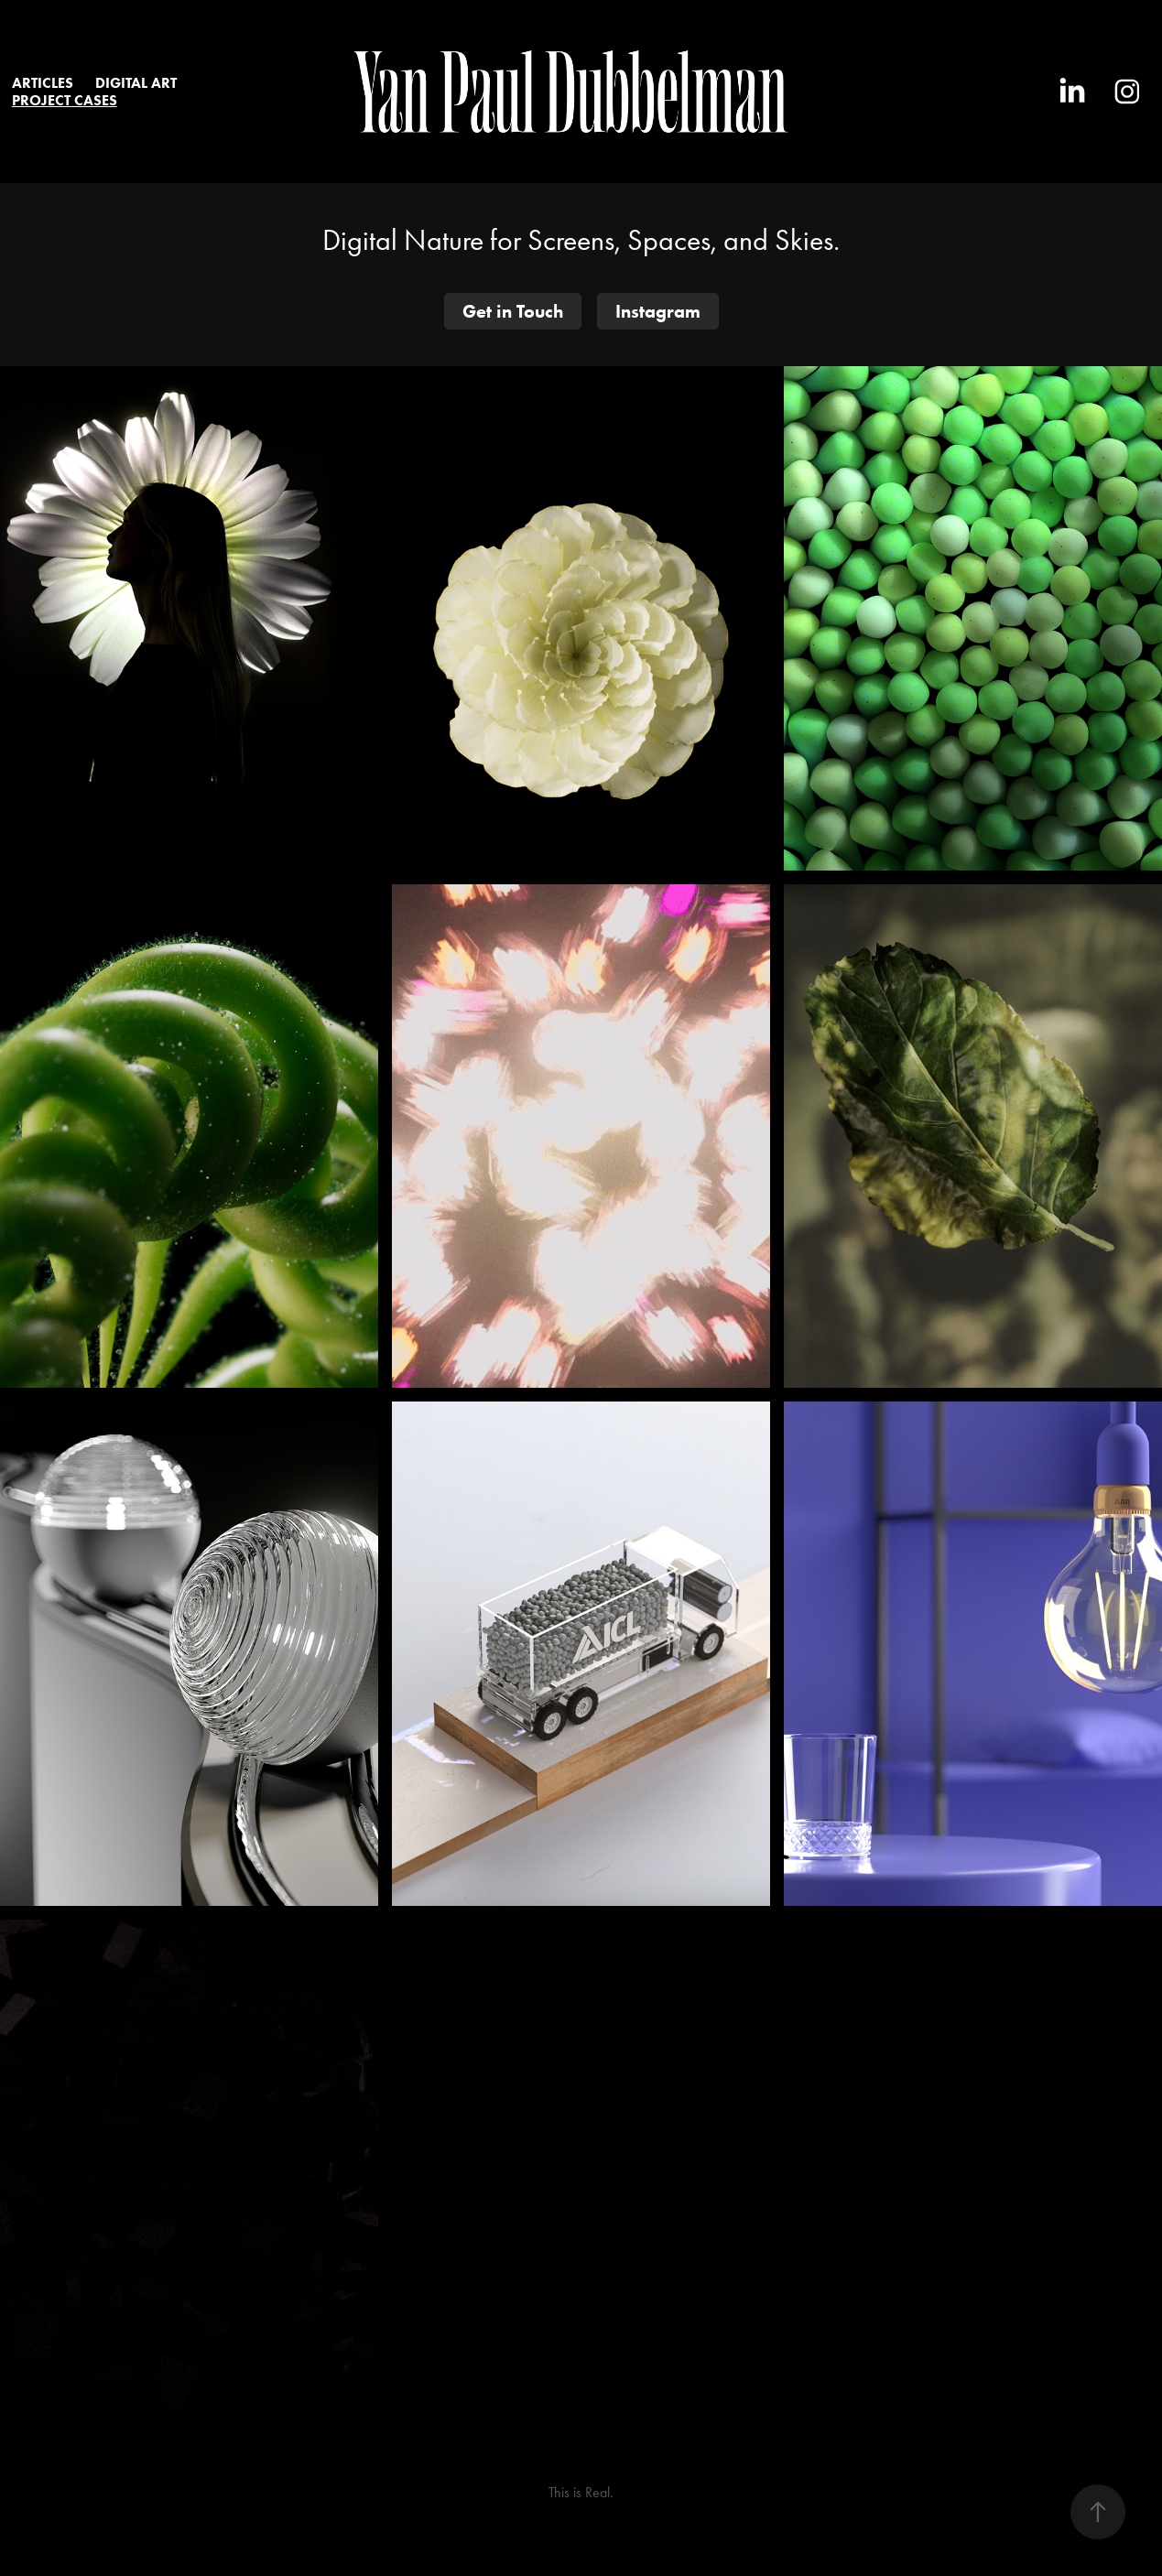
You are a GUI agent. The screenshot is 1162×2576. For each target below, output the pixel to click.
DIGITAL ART (136, 83)
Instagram (657, 311)
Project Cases (64, 100)
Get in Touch (512, 311)
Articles (42, 83)
